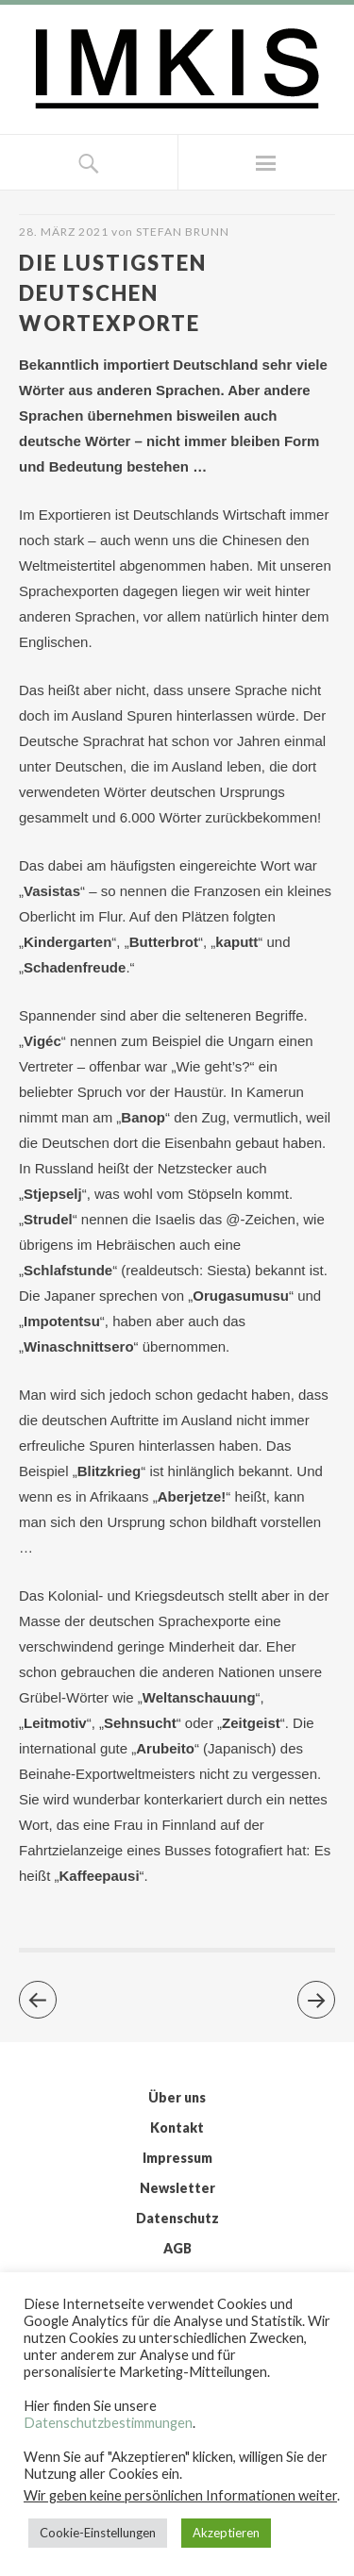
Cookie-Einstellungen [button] (98, 2532)
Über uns (177, 2097)
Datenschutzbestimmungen (108, 2423)
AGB (177, 2248)
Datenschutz (177, 2218)
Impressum (177, 2158)
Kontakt (177, 2127)
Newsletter (177, 2188)
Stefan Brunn (182, 231)
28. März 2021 (64, 231)
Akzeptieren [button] (226, 2532)
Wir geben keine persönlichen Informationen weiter (180, 2495)
